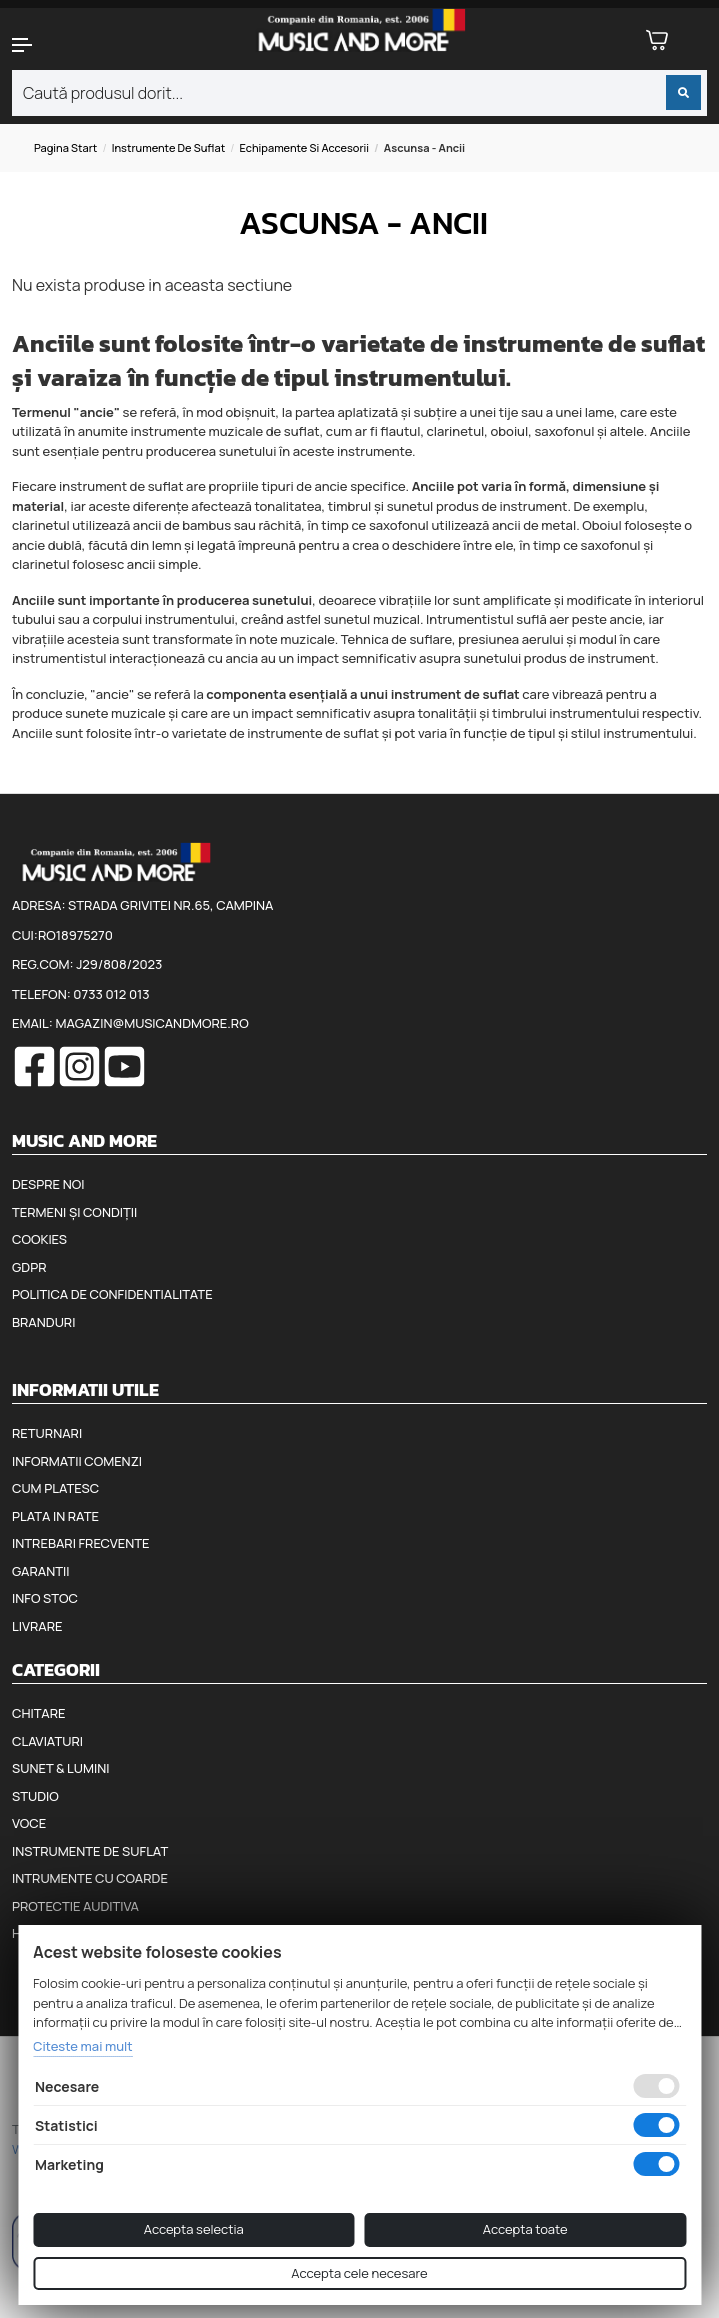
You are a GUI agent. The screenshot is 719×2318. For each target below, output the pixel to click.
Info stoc (45, 1598)
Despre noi (48, 1184)
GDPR (29, 1267)
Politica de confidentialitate (112, 1294)
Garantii (40, 1571)
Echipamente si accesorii (304, 147)
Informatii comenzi (77, 1461)
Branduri (43, 1322)
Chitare (38, 1713)
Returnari (47, 1433)
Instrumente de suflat (169, 147)
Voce (29, 1823)
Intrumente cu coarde (90, 1878)
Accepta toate (525, 2229)
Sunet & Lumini (61, 1768)
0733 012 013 (111, 994)
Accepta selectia (194, 2229)
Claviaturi (47, 1741)
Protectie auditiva (75, 1906)
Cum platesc (55, 1488)
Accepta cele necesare (359, 2273)
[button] (60, 45)
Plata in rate (55, 1516)
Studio (35, 1796)
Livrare (37, 1626)
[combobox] (359, 93)
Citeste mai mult (83, 2046)
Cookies (39, 1239)
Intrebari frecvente (81, 1543)
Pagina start (65, 147)
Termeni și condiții (74, 1212)
